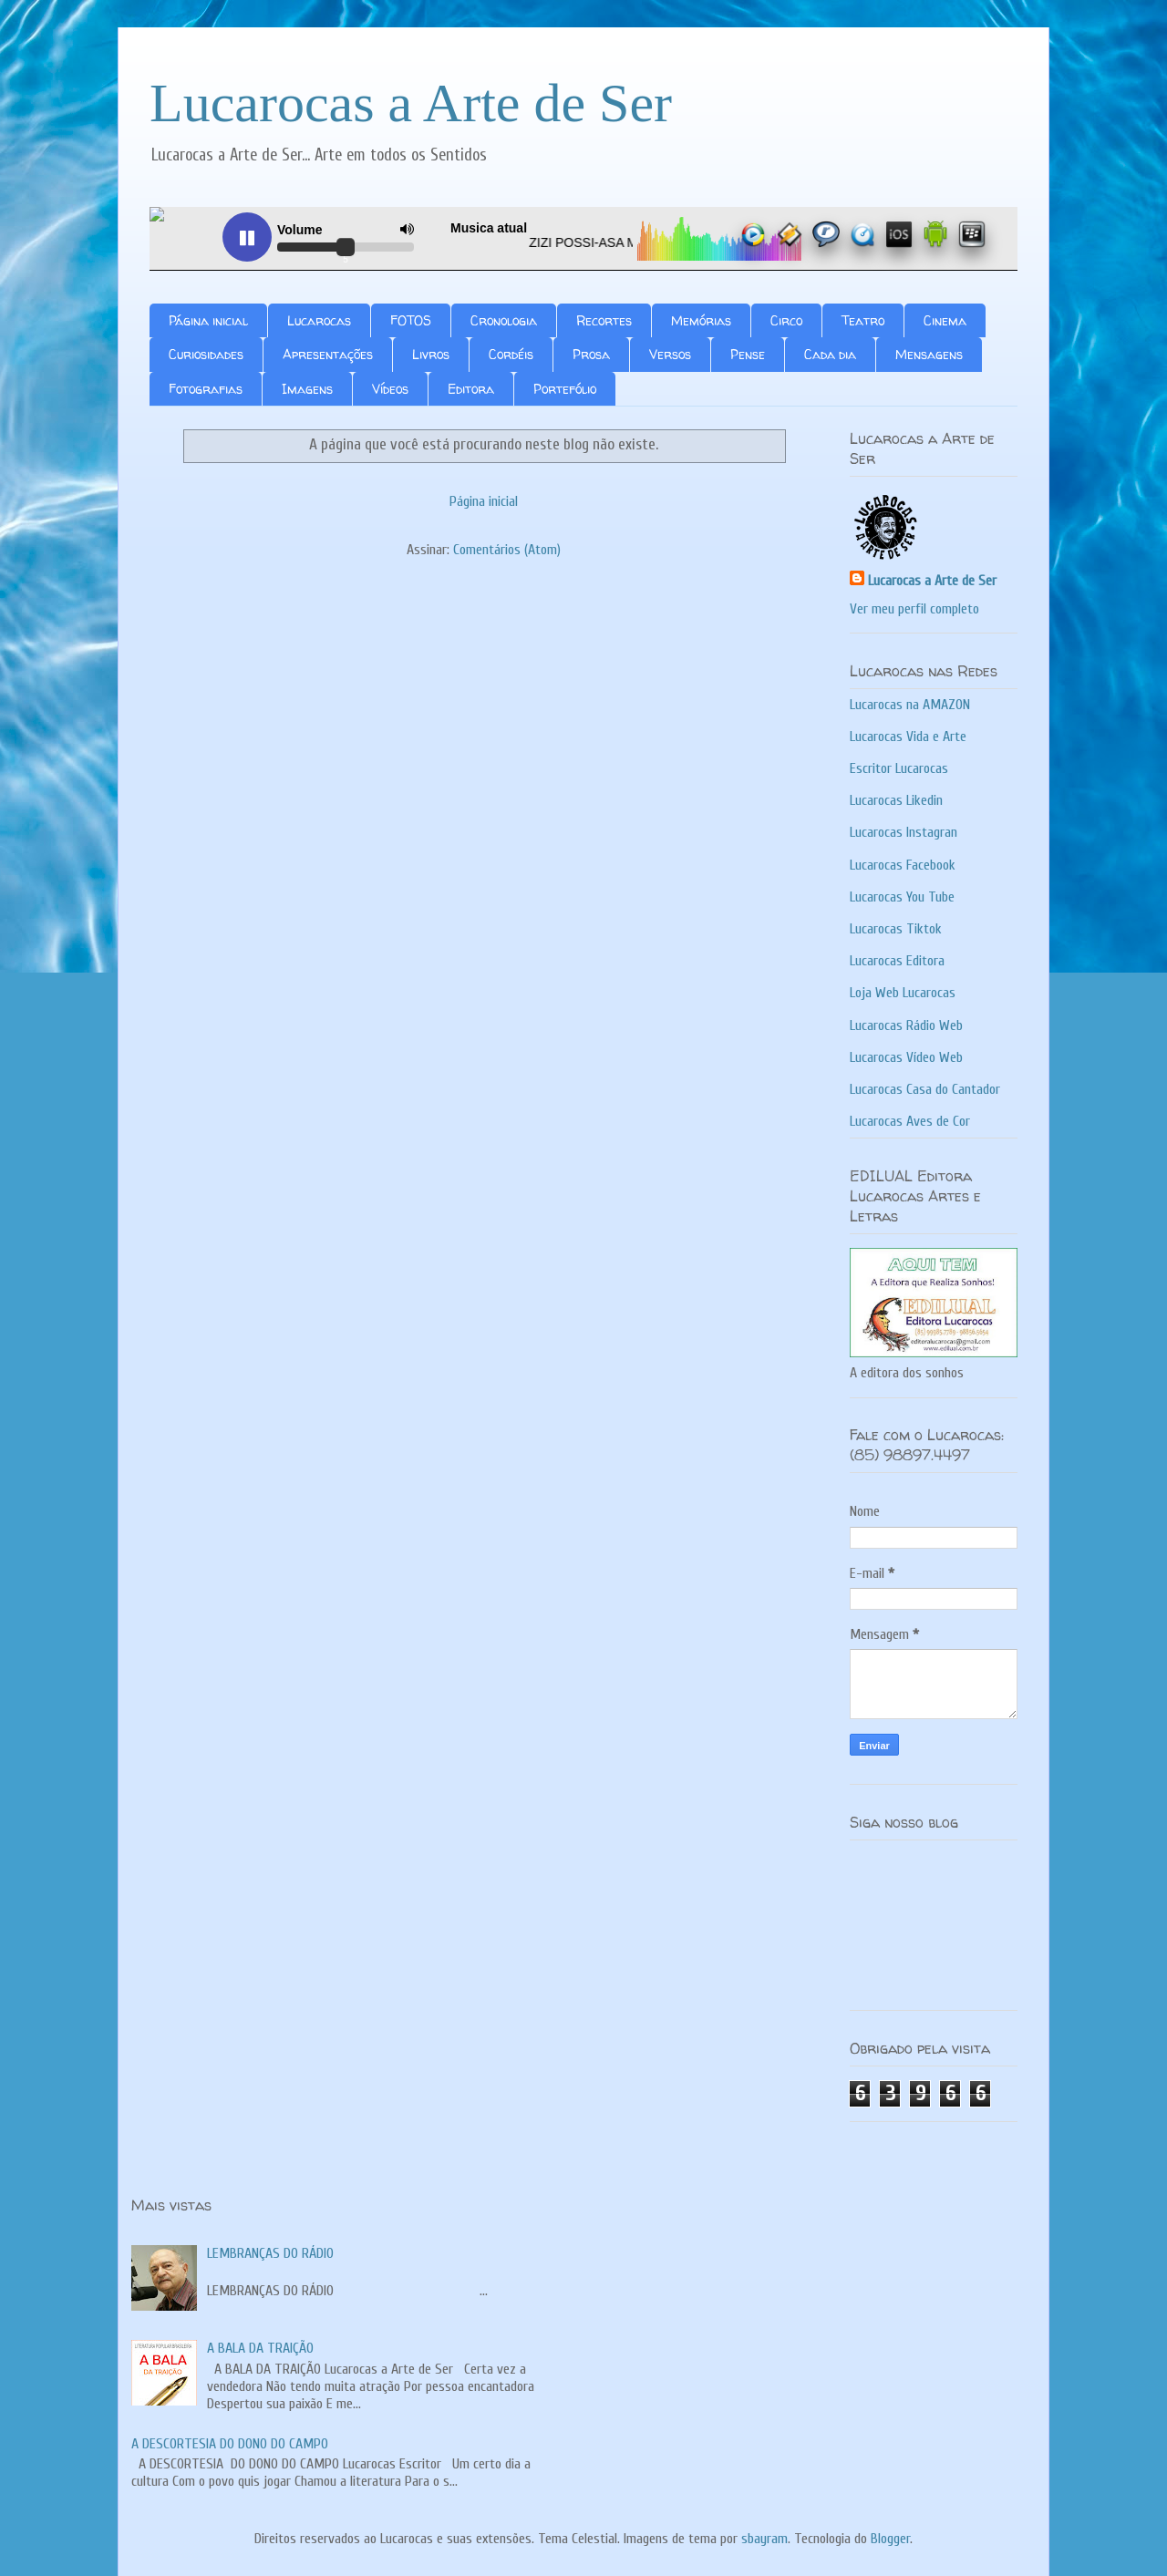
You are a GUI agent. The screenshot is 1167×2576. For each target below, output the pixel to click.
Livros (430, 354)
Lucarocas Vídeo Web (906, 1057)
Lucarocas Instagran (903, 832)
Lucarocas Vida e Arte (908, 736)
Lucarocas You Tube (902, 897)
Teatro (863, 320)
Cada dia (830, 354)
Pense (747, 354)
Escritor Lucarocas (899, 768)
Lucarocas (319, 320)
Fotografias (206, 388)
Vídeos (390, 388)
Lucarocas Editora (897, 961)
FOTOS (410, 320)
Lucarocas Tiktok (896, 929)
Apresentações (328, 354)
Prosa (591, 354)
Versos (670, 354)
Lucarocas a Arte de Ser (411, 103)
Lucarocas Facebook (902, 865)
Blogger (890, 2538)
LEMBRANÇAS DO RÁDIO (270, 2253)
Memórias (701, 320)
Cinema (945, 320)
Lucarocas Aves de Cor (910, 1121)
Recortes (604, 320)
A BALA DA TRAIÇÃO (260, 2348)
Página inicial (208, 320)
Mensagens (929, 354)
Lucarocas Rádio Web (906, 1025)
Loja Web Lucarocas (902, 992)
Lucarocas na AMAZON (910, 704)
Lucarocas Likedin (896, 800)
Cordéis (511, 354)
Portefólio (564, 388)
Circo (786, 320)
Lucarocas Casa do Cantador (925, 1089)
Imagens (307, 388)
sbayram (764, 2538)
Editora (471, 388)
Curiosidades (206, 354)
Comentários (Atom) (507, 549)
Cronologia (503, 320)
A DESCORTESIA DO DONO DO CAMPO (229, 2444)
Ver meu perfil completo (914, 609)
